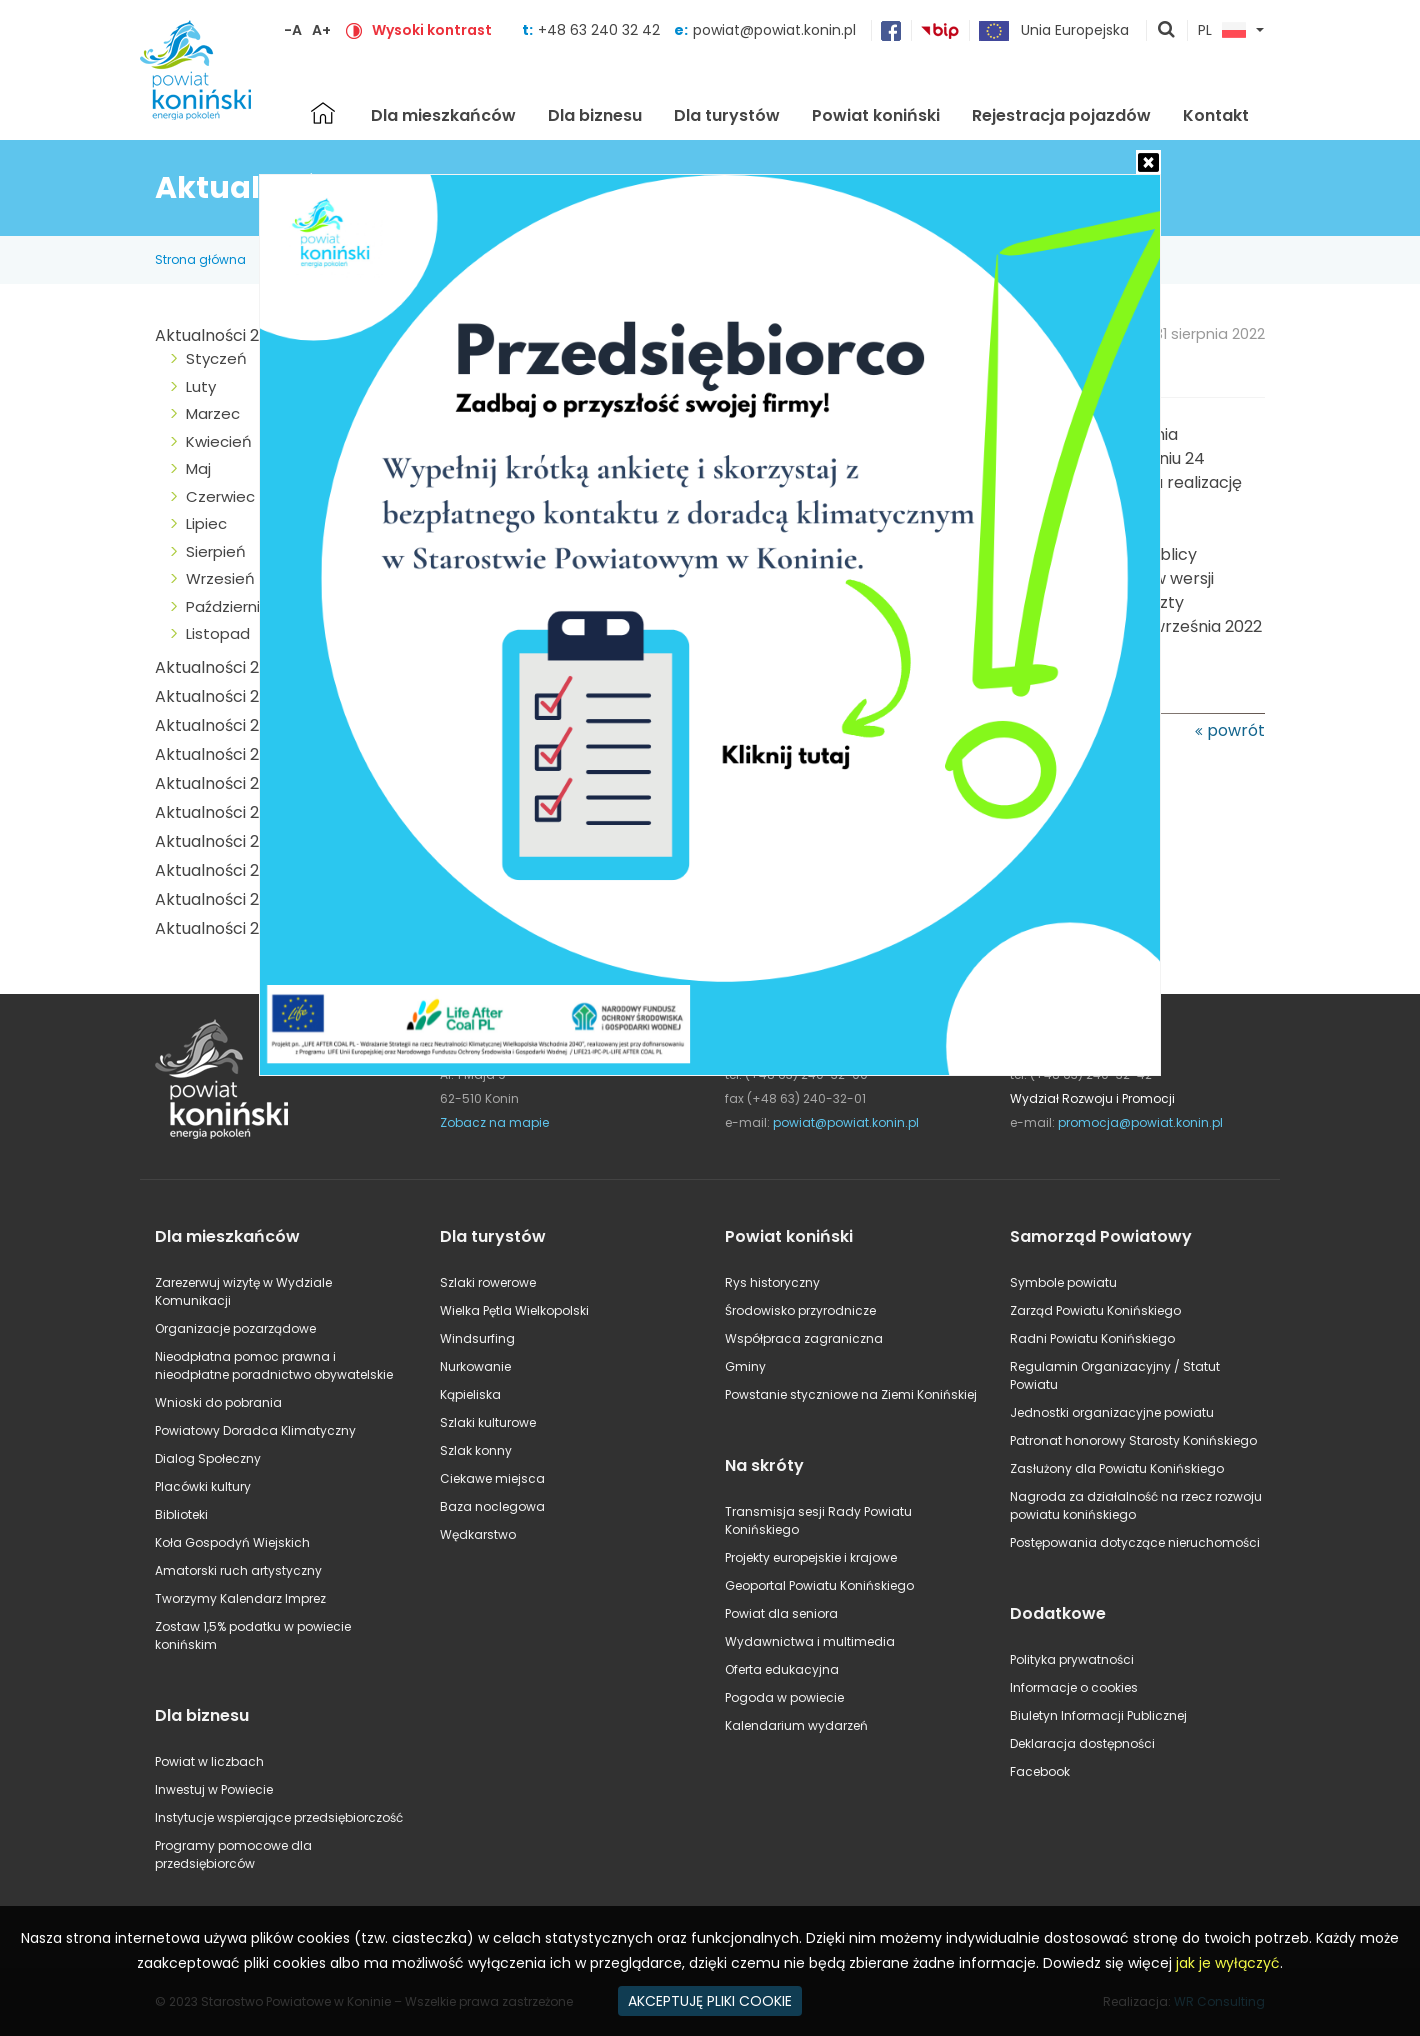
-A (293, 30)
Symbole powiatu (1063, 1282)
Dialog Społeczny (208, 1458)
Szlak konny (476, 1450)
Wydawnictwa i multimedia (810, 1641)
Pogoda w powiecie (784, 1697)
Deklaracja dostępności (1082, 1743)
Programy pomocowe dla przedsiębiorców (233, 1854)
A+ (321, 30)
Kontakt (1216, 115)
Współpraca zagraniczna (804, 1338)
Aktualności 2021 (219, 754)
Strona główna (323, 113)
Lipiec (206, 523)
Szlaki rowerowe (488, 1282)
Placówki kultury (203, 1486)
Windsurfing (477, 1338)
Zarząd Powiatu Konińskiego (1095, 1310)
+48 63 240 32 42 (601, 30)
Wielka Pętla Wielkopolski (514, 1310)
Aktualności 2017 (219, 870)
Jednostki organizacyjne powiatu (1112, 1412)
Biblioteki (181, 1514)
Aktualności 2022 (221, 725)
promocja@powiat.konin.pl (1140, 1122)
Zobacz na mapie (494, 1122)
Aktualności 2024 (222, 667)
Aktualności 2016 (219, 899)
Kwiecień (219, 441)
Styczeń (216, 358)
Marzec (213, 413)
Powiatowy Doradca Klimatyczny (255, 1430)
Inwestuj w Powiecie (214, 1789)
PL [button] (1222, 31)
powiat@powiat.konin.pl (774, 30)
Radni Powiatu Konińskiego (1092, 1338)
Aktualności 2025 (221, 335)
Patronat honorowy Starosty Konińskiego (1133, 1440)
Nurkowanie (475, 1366)
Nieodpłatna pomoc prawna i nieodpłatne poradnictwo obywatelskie (274, 1365)
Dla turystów (727, 115)
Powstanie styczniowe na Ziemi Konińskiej (851, 1394)
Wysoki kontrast (432, 30)
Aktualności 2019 (219, 812)
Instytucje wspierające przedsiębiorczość (279, 1817)
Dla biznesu (595, 115)
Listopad (218, 633)
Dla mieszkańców (443, 115)
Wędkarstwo (478, 1534)
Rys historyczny (772, 1282)
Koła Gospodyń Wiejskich (232, 1542)
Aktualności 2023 (221, 696)
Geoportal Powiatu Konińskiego (819, 1585)
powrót (1236, 730)
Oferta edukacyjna (782, 1669)
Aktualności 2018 (219, 841)
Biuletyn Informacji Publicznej (1098, 1715)
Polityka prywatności (1072, 1659)
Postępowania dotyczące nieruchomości (1135, 1542)
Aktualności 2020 (221, 783)
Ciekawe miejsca (492, 1478)
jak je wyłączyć (1228, 1963)
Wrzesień (220, 578)
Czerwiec (220, 496)
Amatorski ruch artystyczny (238, 1570)
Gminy (745, 1366)
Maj (198, 468)
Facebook (1040, 1771)
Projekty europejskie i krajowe (811, 1557)
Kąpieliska (470, 1394)
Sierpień (216, 551)
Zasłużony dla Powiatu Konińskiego (1117, 1468)
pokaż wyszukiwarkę (1167, 31)
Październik (226, 606)
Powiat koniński (876, 115)
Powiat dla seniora (781, 1613)
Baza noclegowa (492, 1506)
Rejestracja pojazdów (1061, 115)
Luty (201, 386)
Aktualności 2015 (219, 928)
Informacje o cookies (1074, 1687)
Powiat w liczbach (209, 1761)
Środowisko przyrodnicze (800, 1310)
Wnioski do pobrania (218, 1402)
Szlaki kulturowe (488, 1422)
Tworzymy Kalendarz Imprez (240, 1598)
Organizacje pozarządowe (235, 1328)
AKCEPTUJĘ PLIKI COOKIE (710, 2001)
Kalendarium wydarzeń (796, 1725)
